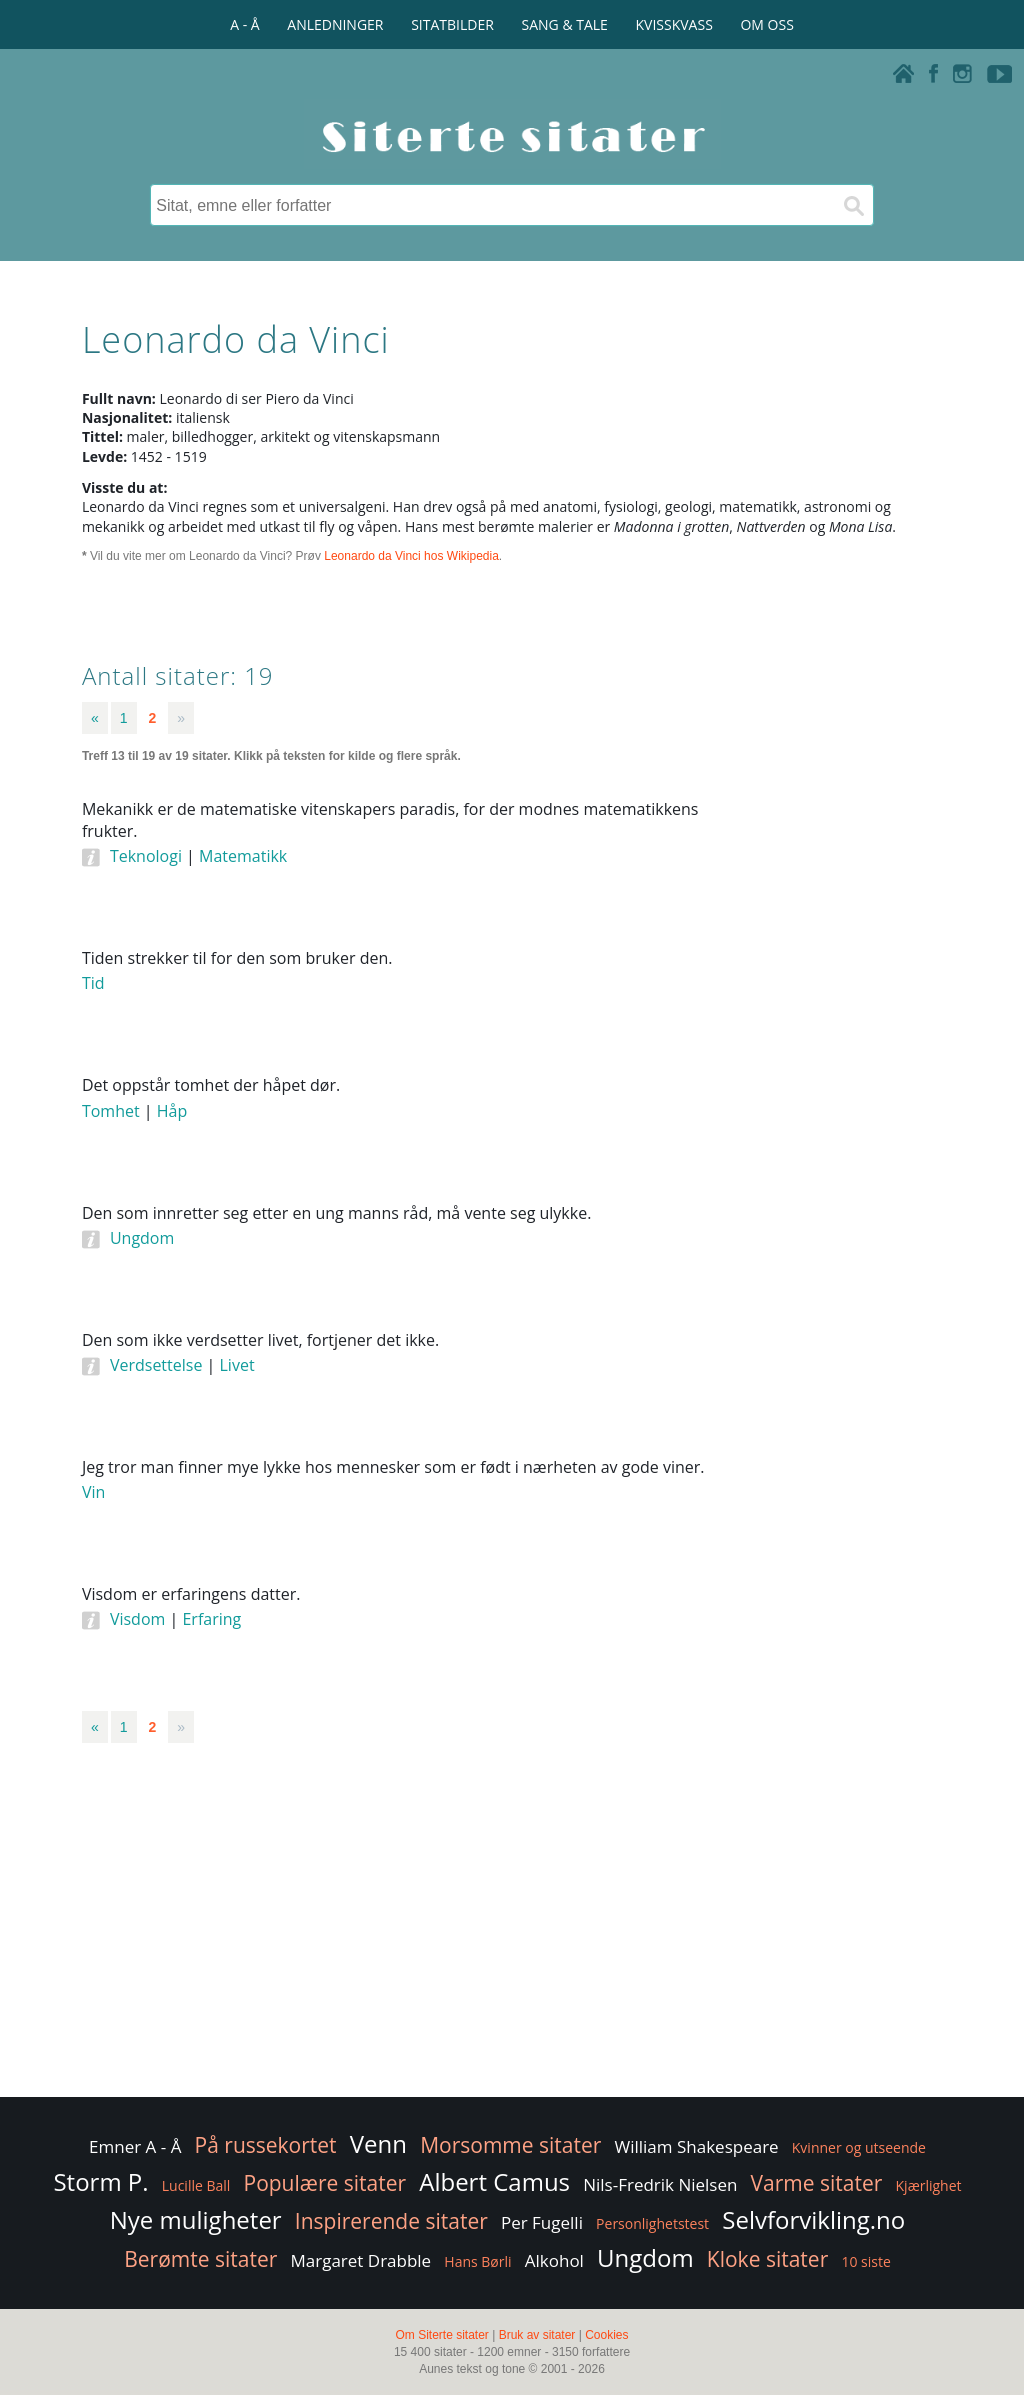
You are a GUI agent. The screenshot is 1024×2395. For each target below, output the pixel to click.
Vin (93, 1492)
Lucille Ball (196, 2185)
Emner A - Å (135, 2146)
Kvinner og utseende (859, 2147)
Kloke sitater (767, 2259)
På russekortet (266, 2145)
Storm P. (100, 2181)
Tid (93, 983)
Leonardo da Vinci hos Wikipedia (411, 556)
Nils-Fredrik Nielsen (660, 2184)
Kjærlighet (929, 2185)
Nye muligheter (196, 2219)
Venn (378, 2143)
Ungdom (142, 1238)
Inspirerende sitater (391, 2221)
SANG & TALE (565, 24)
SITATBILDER (452, 24)
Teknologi (146, 856)
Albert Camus (494, 2181)
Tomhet (111, 1111)
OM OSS (766, 24)
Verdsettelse (156, 1365)
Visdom (137, 1619)
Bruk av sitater (537, 2335)
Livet (237, 1365)
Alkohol (554, 2260)
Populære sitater (325, 2183)
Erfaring (211, 1619)
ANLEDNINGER (335, 24)
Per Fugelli (542, 2222)
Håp (172, 1111)
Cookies (606, 2335)
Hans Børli (477, 2261)
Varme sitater (817, 2183)
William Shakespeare (697, 2146)
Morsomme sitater (510, 2145)
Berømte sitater (200, 2259)
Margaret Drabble (360, 2260)
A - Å (244, 24)
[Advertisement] (852, 1101)
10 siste (865, 2261)
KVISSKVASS (674, 24)
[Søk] (853, 205)
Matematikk (243, 856)
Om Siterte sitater (441, 2335)
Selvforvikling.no (813, 2219)
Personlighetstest (652, 2223)
